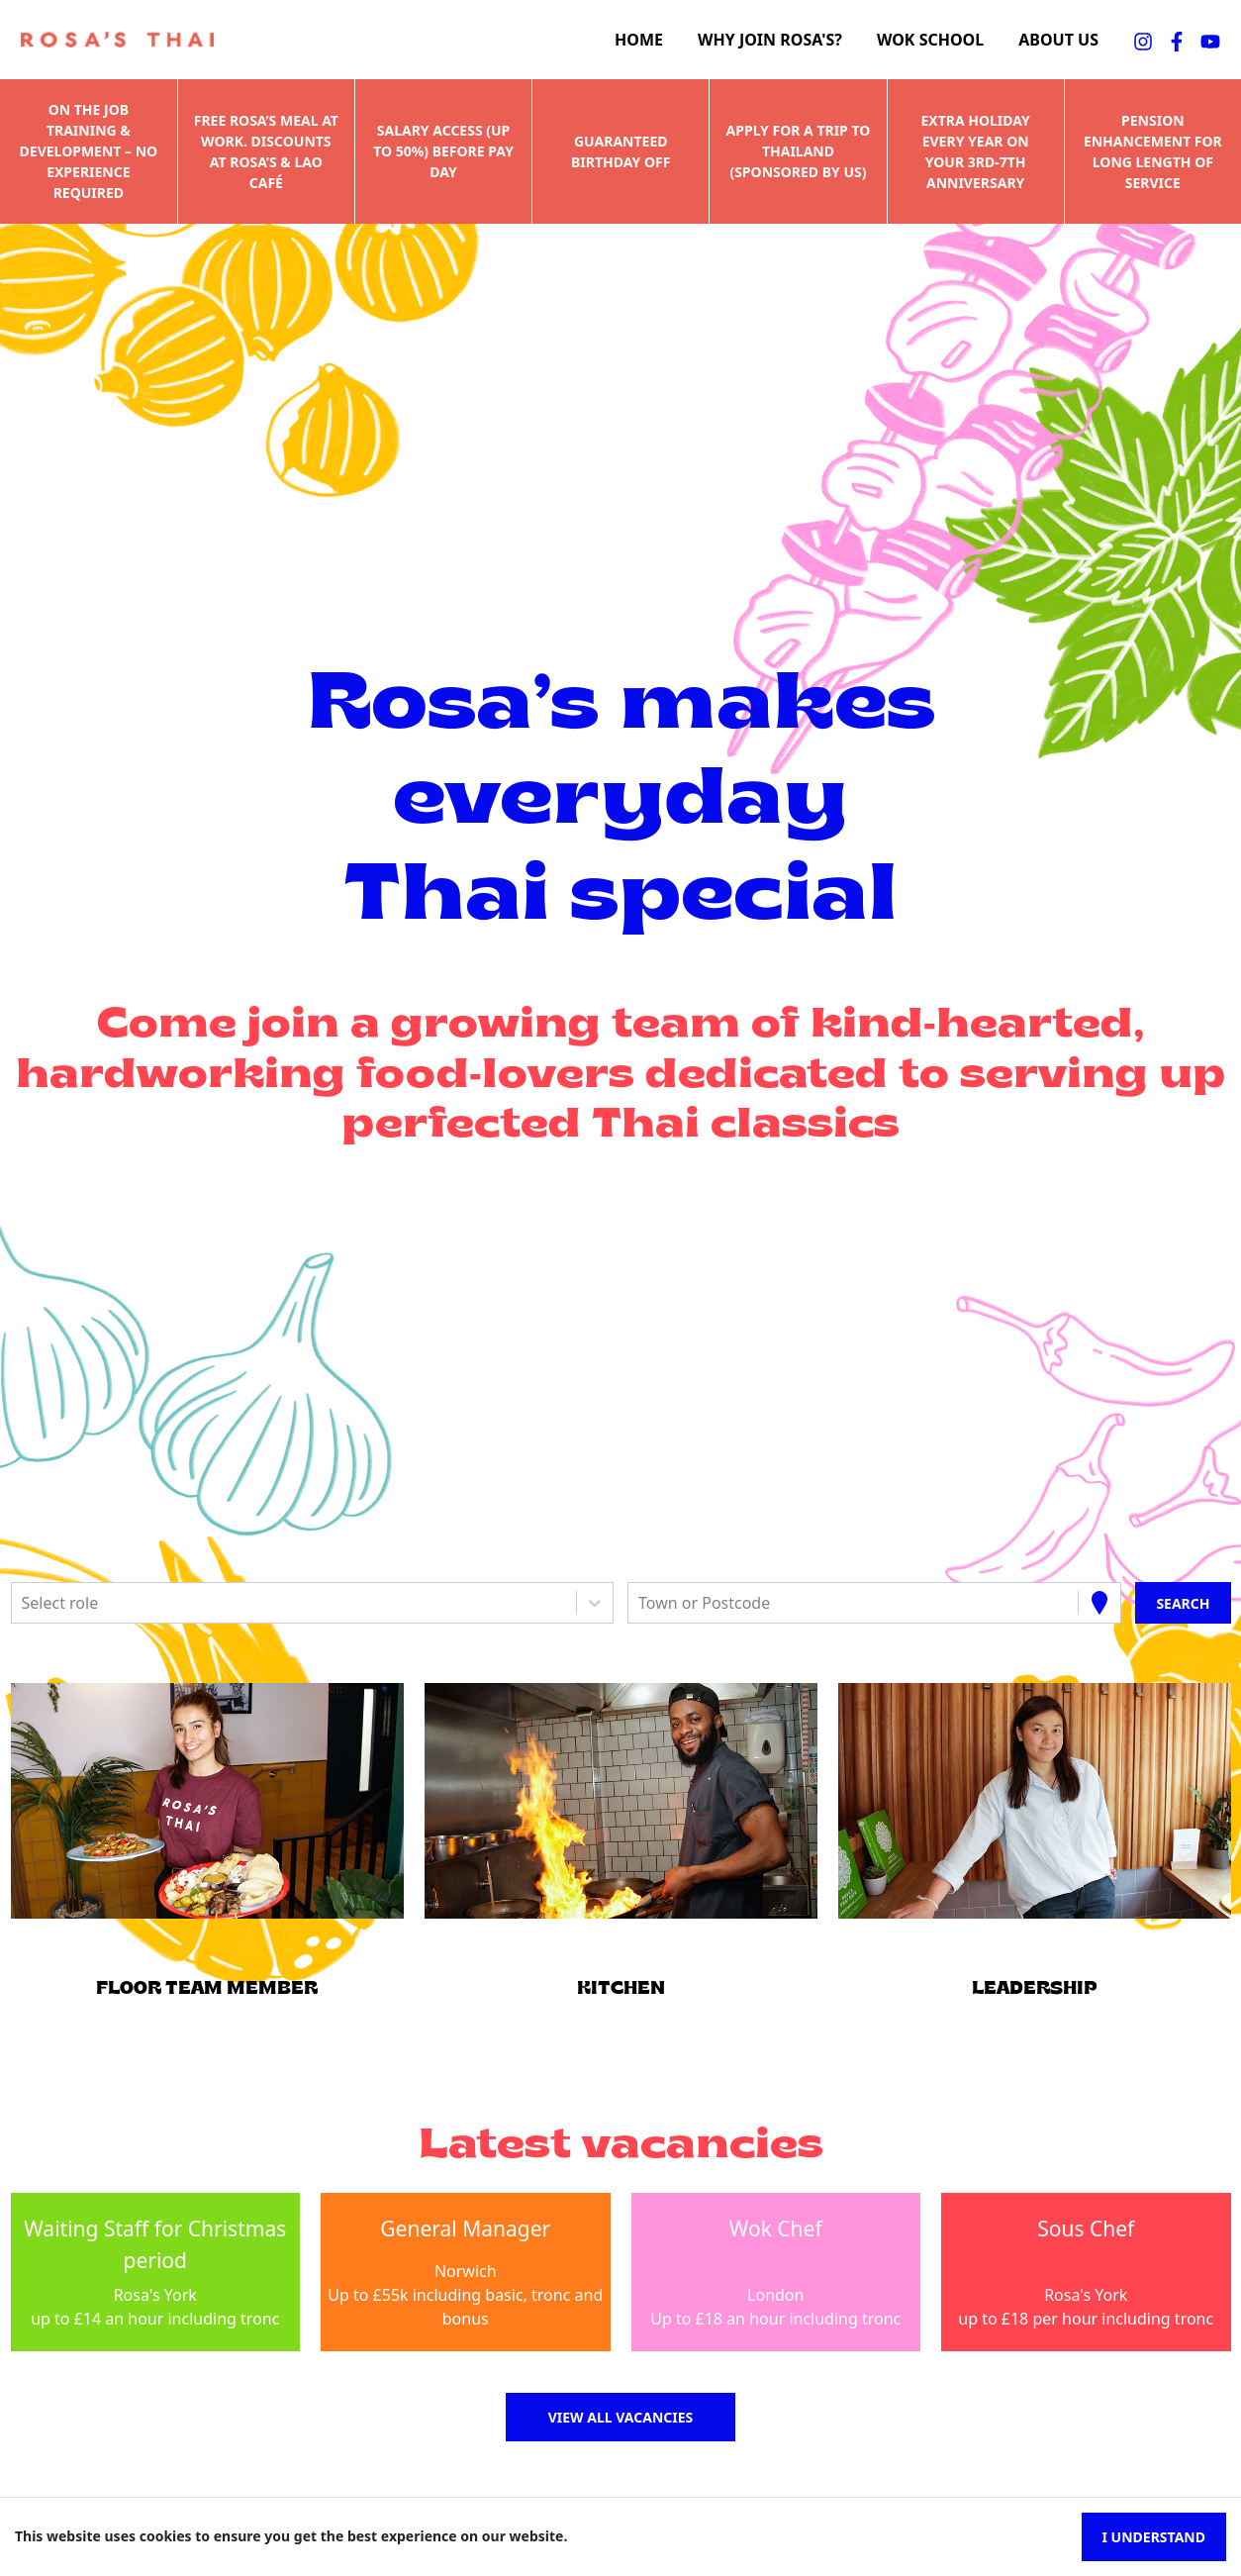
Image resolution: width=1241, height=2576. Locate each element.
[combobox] (24, 1603)
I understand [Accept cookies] (1153, 2536)
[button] (207, 1800)
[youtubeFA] (1210, 39)
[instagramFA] (1143, 39)
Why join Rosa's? (770, 40)
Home (639, 40)
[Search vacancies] (1182, 1603)
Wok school (930, 40)
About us (1058, 40)
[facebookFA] (1177, 39)
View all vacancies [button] (621, 2417)
